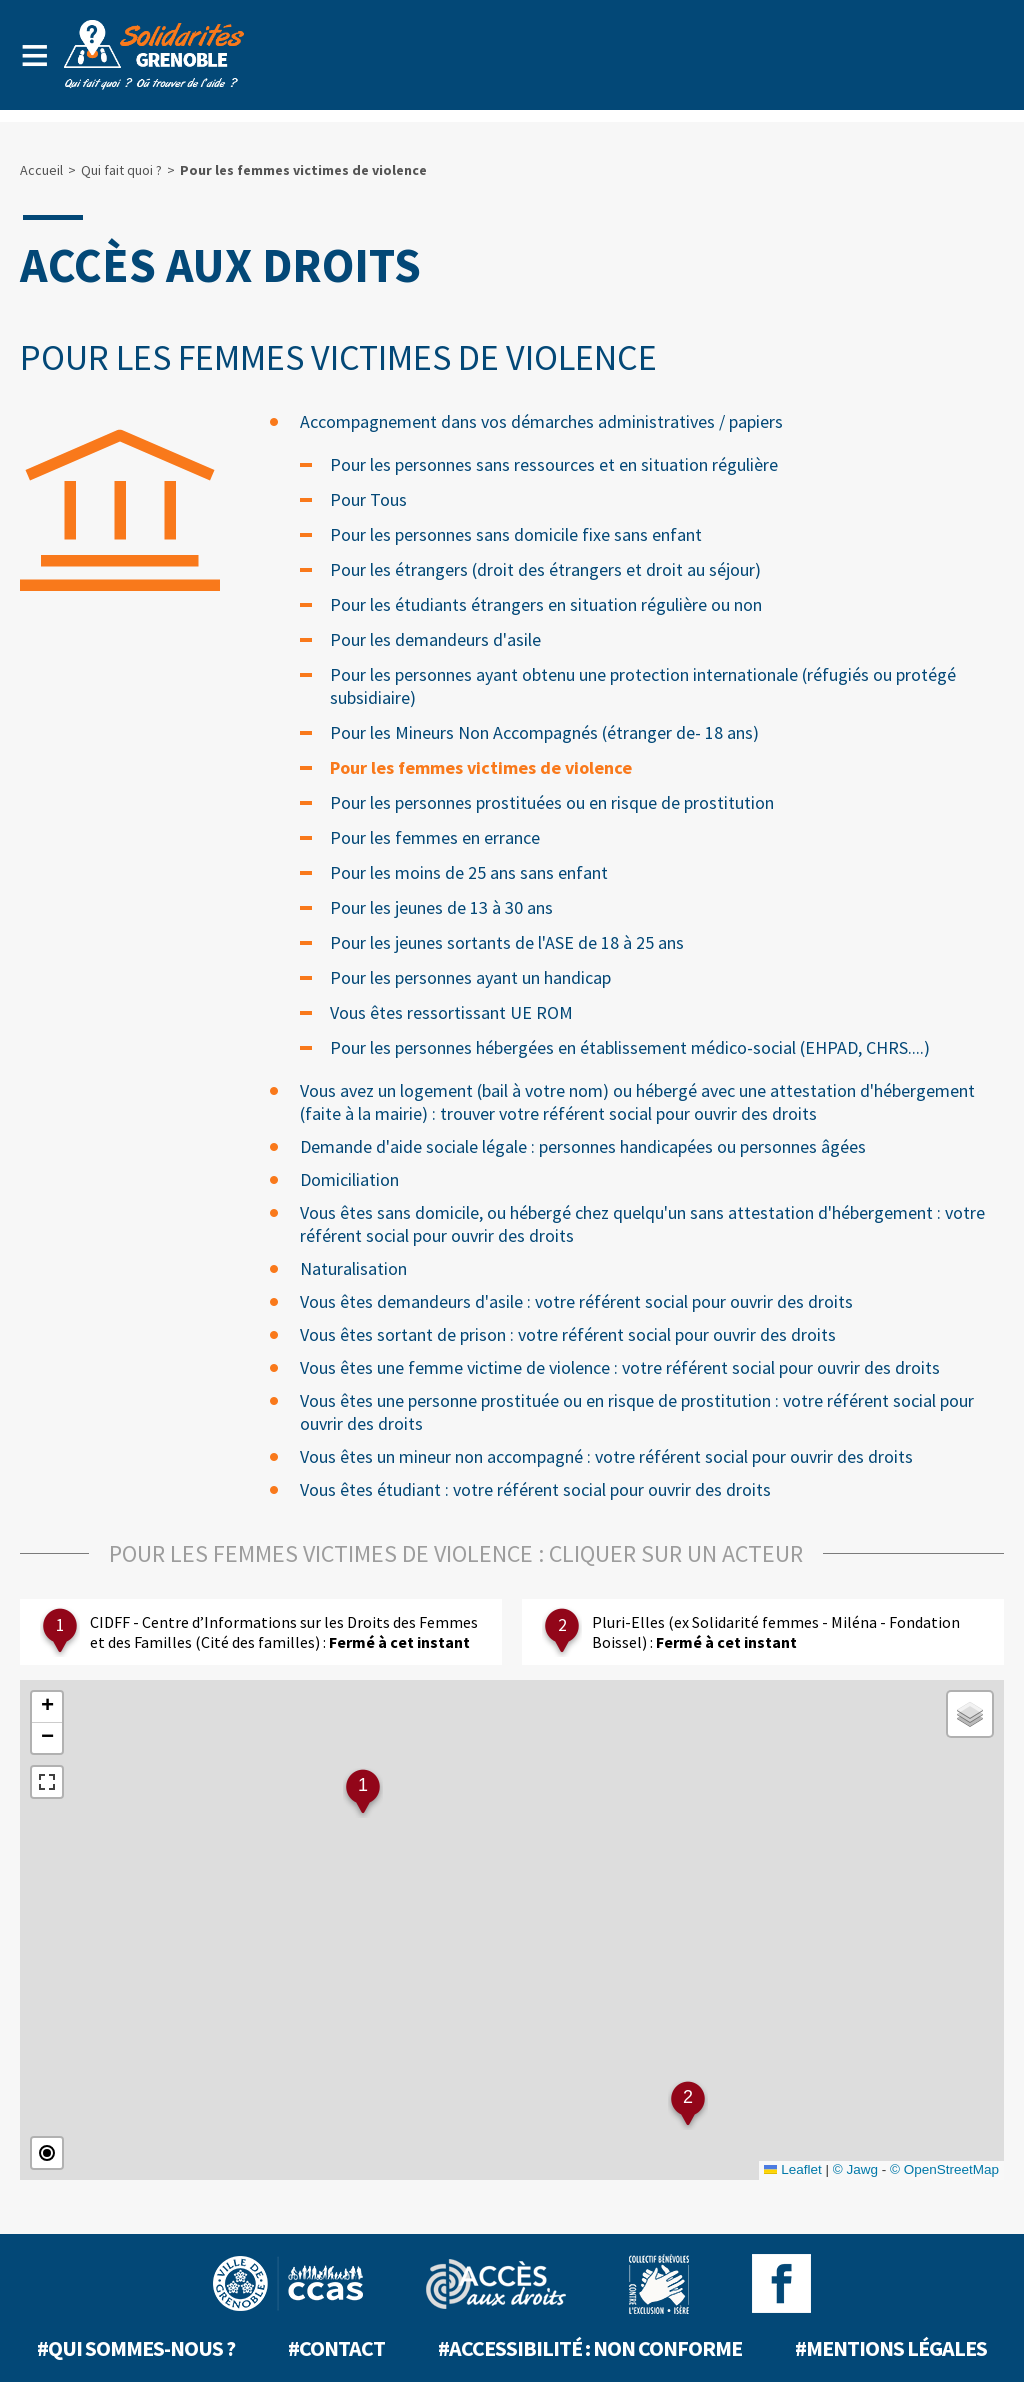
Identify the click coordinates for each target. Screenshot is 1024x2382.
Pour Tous (368, 499)
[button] (47, 1707)
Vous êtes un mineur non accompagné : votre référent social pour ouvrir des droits (606, 1456)
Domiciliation (349, 1179)
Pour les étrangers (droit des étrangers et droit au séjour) (545, 569)
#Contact (336, 2348)
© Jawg (855, 2169)
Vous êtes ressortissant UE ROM (451, 1012)
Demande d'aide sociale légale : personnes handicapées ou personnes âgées (583, 1146)
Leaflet (793, 2169)
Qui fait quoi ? (121, 170)
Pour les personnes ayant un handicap (470, 977)
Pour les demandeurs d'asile (435, 639)
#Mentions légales (891, 2348)
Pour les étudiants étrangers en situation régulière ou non (546, 604)
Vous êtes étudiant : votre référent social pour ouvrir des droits (535, 1489)
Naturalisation (353, 1268)
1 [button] (363, 1785)
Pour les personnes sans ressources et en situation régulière (554, 464)
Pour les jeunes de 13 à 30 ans (441, 907)
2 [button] (688, 2097)
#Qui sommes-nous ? (136, 2348)
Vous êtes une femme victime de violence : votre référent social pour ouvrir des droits (620, 1367)
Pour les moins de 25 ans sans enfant (469, 872)
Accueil (41, 170)
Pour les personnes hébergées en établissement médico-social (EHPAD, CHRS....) (630, 1047)
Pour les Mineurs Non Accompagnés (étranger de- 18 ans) (544, 732)
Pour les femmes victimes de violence (481, 767)
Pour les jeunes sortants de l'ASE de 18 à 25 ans (507, 942)
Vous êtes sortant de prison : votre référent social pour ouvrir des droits (568, 1334)
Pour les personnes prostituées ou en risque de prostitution (552, 802)
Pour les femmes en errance (435, 837)
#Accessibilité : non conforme (590, 2348)
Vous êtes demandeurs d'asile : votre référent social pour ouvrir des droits (576, 1301)
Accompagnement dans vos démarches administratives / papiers (541, 421)
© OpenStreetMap (944, 2169)
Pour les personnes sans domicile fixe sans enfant (516, 534)
